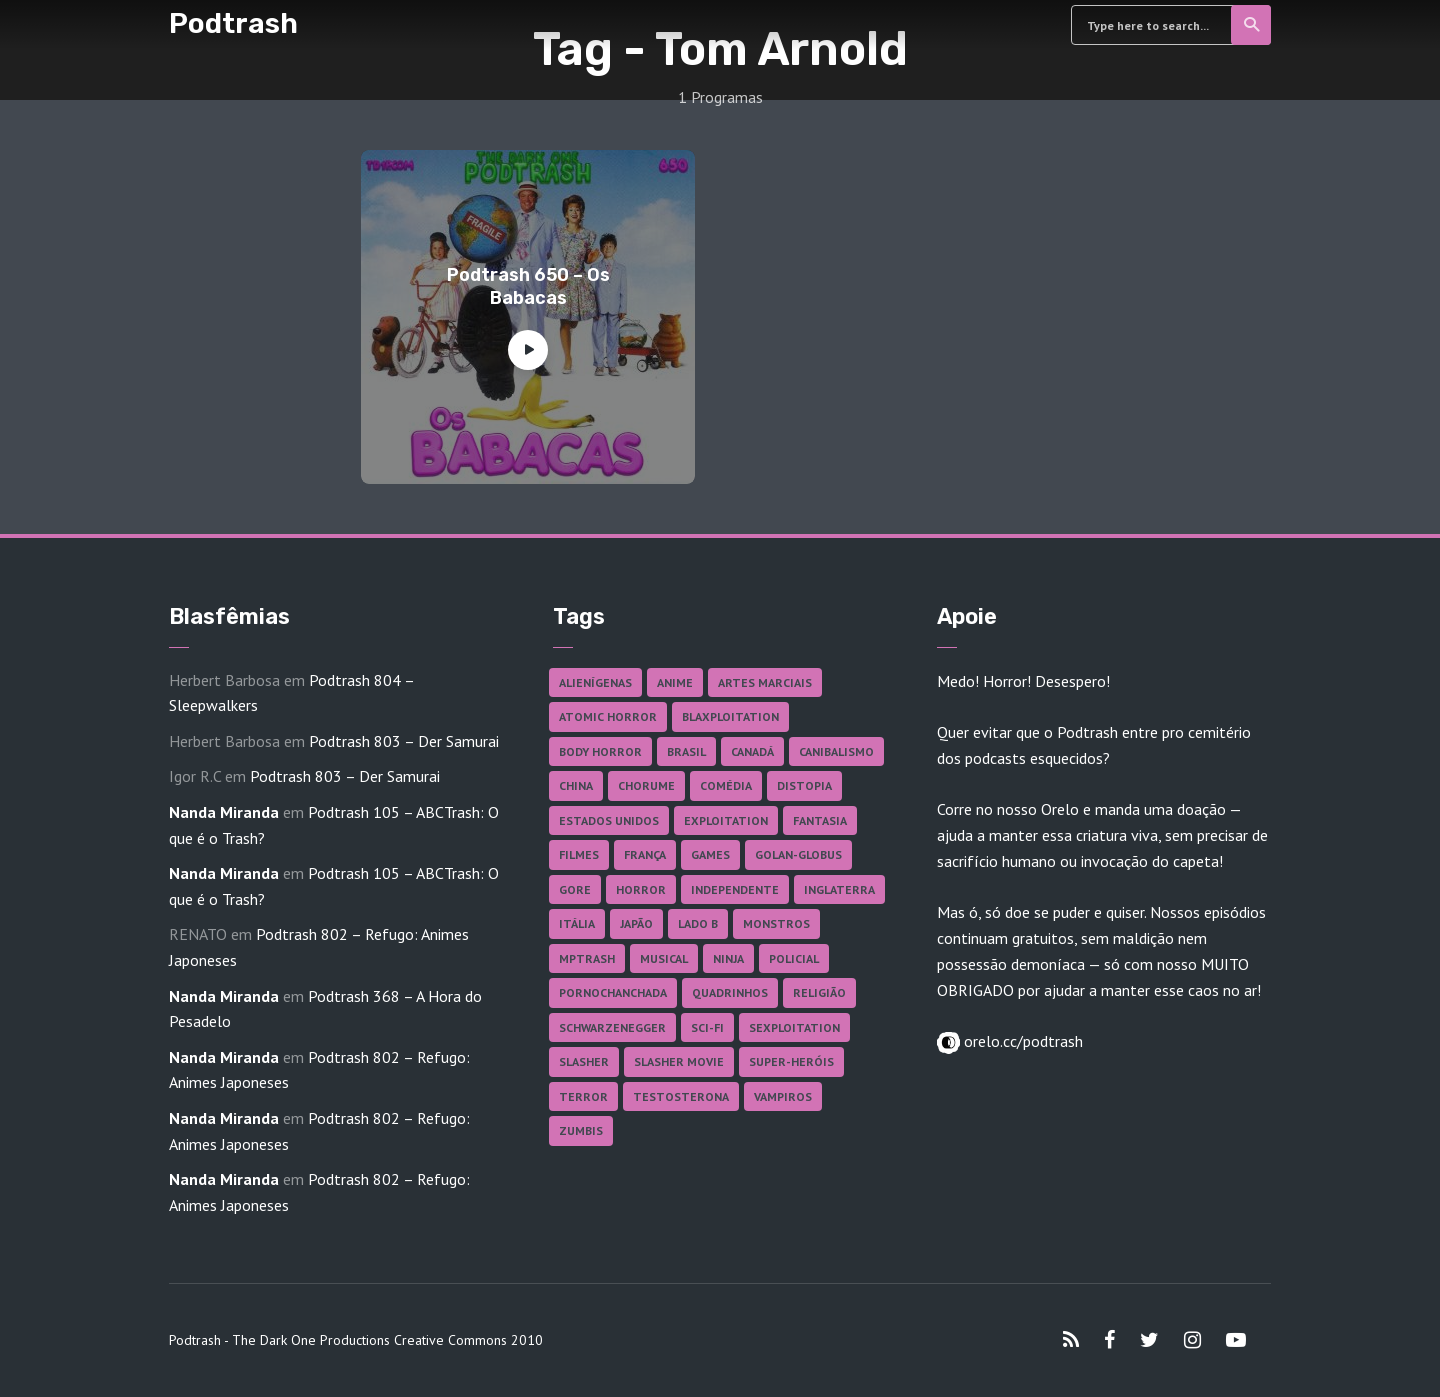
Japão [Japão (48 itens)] (636, 923)
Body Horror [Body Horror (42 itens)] (600, 751)
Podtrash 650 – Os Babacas (528, 286)
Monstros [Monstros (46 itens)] (776, 923)
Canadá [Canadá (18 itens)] (752, 751)
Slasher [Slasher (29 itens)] (584, 1061)
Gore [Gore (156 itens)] (575, 889)
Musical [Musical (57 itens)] (664, 958)
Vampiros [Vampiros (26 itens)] (783, 1096)
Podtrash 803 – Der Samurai (404, 741)
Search (1252, 25)
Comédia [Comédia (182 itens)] (726, 785)
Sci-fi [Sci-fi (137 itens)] (707, 1027)
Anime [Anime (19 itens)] (675, 682)
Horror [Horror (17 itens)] (641, 889)
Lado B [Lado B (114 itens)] (698, 923)
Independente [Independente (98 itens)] (735, 889)
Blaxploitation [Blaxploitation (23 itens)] (730, 716)
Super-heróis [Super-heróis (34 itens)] (791, 1061)
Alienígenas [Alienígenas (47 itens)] (595, 682)
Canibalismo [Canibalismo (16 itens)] (836, 751)
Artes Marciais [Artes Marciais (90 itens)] (765, 682)
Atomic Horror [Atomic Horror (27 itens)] (608, 716)
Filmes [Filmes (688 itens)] (579, 854)
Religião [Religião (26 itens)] (819, 992)
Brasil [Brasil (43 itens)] (686, 751)
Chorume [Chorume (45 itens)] (646, 785)
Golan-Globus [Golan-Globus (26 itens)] (798, 854)
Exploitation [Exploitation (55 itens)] (726, 820)
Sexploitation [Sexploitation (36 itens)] (794, 1027)
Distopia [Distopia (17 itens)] (804, 785)
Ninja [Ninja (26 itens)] (728, 958)
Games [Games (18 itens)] (710, 854)
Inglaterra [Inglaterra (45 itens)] (839, 889)
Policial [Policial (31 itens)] (794, 958)
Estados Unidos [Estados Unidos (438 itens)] (609, 820)
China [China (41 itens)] (576, 785)
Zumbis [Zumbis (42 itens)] (581, 1130)
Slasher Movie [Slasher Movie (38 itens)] (679, 1061)
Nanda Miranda (224, 812)
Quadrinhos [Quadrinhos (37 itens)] (730, 992)
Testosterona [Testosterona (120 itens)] (681, 1096)
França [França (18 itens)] (645, 854)
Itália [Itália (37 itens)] (577, 923)
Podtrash (233, 23)
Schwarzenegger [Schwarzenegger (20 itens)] (612, 1027)
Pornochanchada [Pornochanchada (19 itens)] (613, 992)
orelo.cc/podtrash (1021, 1041)
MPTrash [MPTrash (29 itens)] (587, 958)
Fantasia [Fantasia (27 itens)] (820, 820)
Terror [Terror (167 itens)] (583, 1096)
